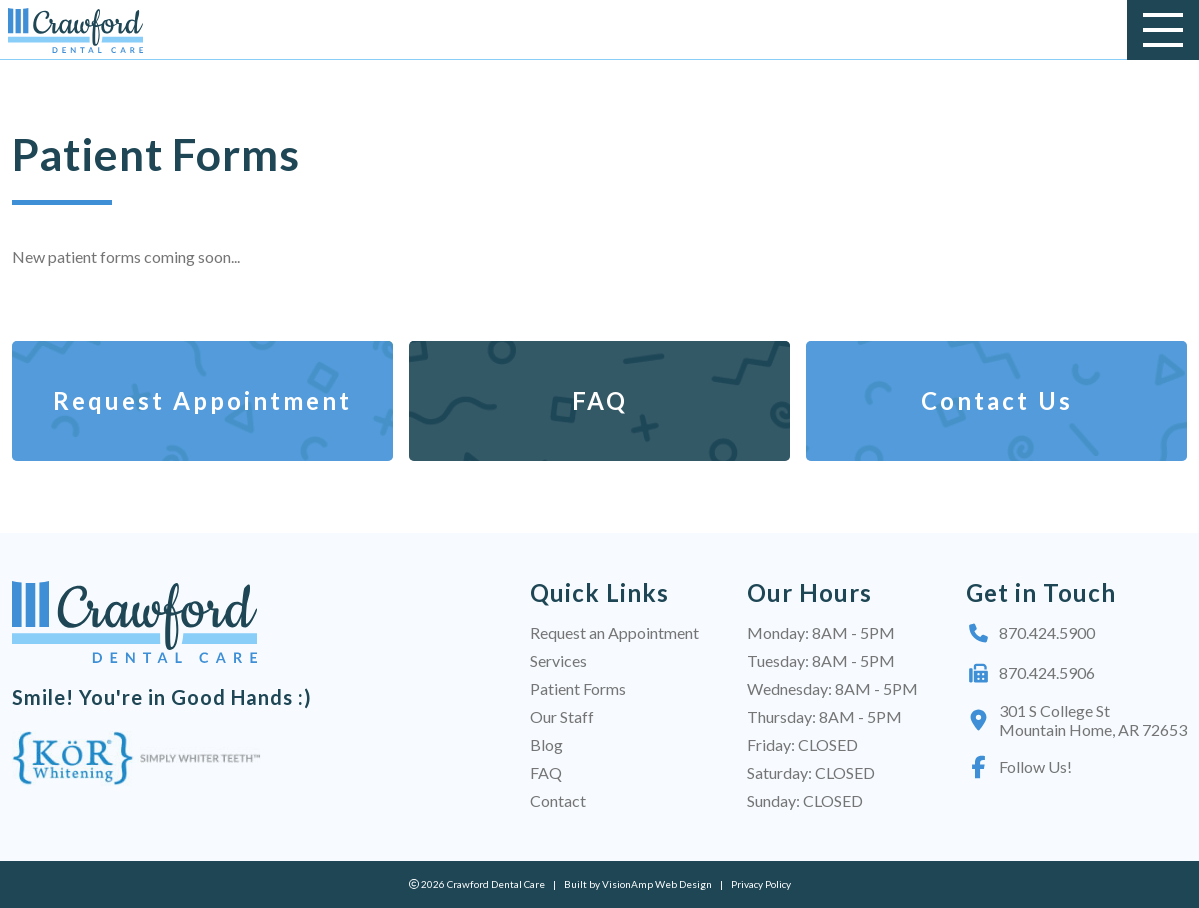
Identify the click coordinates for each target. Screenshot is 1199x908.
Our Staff (562, 716)
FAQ (546, 772)
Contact (558, 800)
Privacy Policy (761, 884)
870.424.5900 (1030, 633)
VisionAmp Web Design (657, 884)
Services (558, 660)
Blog (546, 744)
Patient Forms (578, 688)
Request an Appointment (614, 632)
